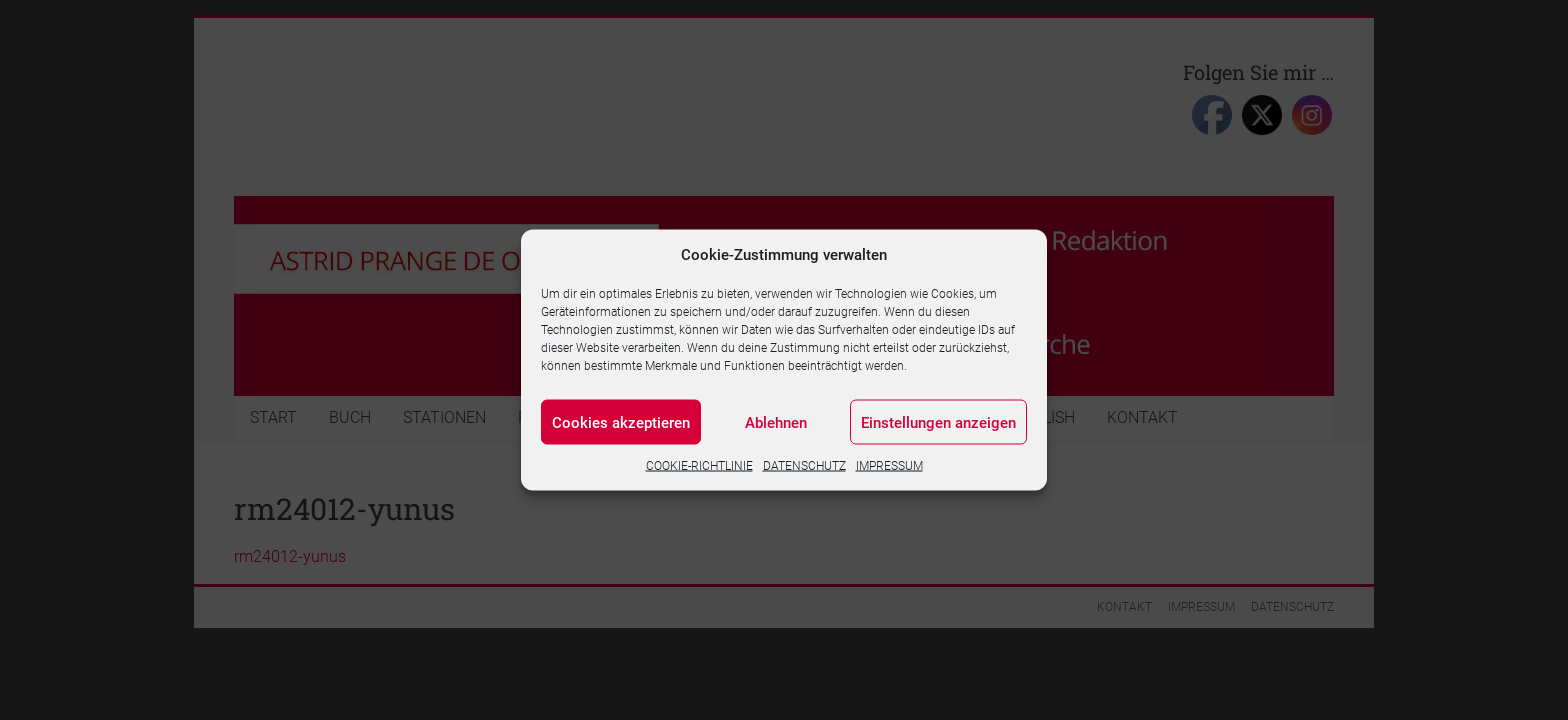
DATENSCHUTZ (804, 466)
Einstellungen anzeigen (938, 422)
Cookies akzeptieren (621, 422)
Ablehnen (776, 422)
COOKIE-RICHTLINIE (699, 466)
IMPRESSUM (889, 466)
